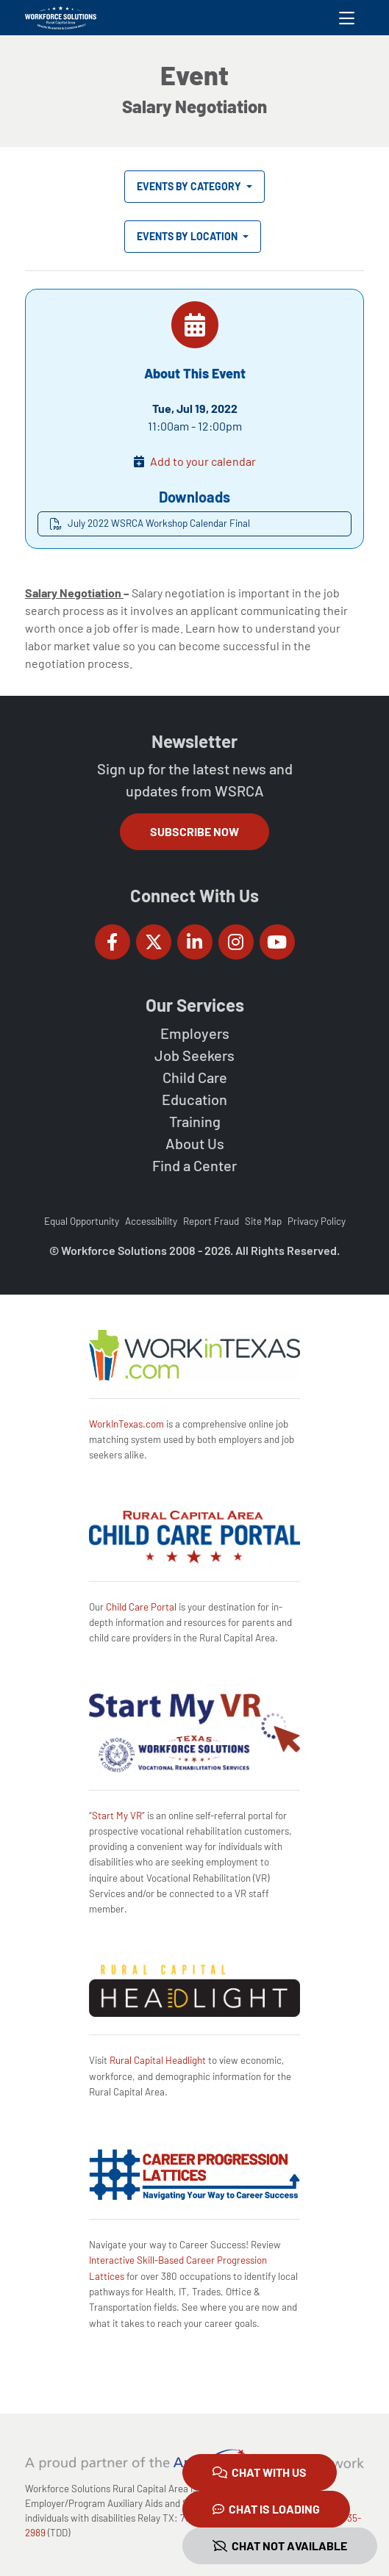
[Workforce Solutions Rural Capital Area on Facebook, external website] (112, 942)
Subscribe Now (194, 831)
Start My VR (117, 1815)
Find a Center (194, 1165)
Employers (194, 1033)
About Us (194, 1143)
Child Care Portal (141, 1607)
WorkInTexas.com (126, 1424)
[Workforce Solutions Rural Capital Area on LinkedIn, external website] (195, 942)
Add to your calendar (203, 461)
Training (195, 1121)
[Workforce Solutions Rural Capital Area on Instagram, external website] (236, 942)
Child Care (195, 1077)
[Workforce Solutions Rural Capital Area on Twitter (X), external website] (153, 942)
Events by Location (188, 236)
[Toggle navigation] (346, 17)
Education (194, 1099)
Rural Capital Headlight (158, 2060)
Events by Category (190, 186)
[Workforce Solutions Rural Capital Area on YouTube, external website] (277, 942)
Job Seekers (194, 1055)
